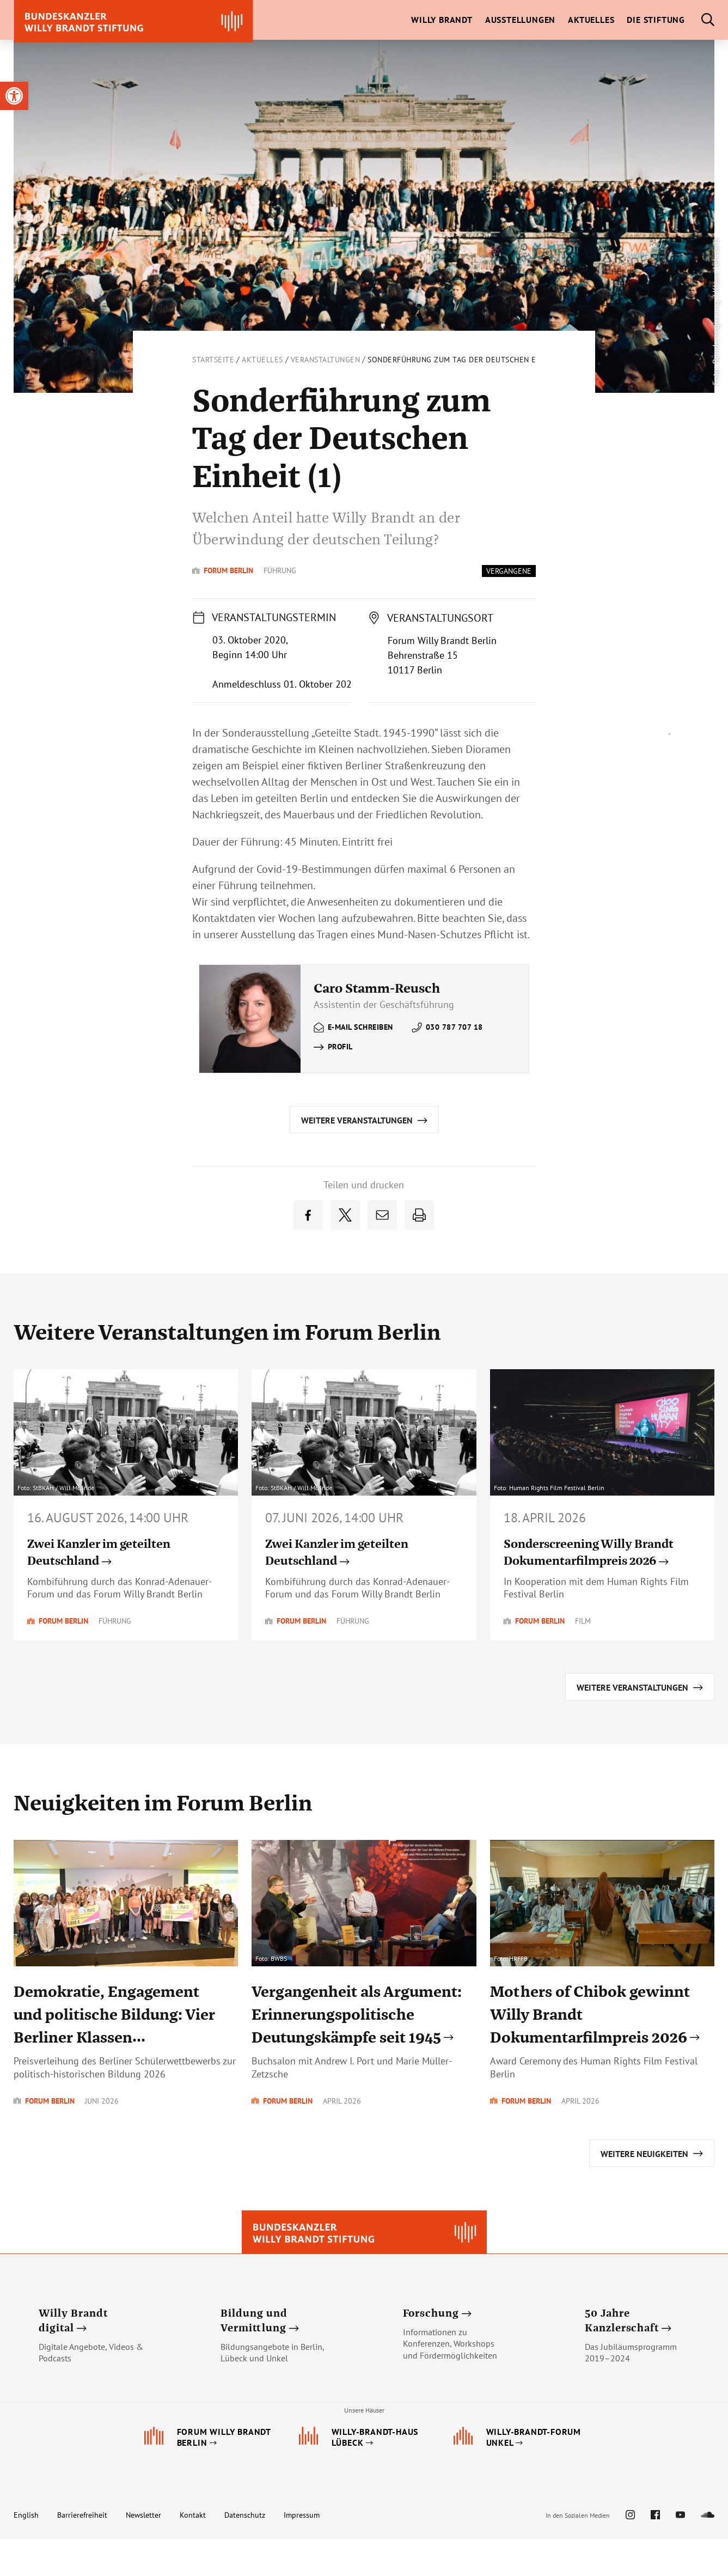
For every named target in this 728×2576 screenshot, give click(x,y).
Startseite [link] (213, 359)
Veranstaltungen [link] (325, 359)
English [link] (26, 2552)
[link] (14, 96)
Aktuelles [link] (262, 359)
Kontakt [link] (193, 2552)
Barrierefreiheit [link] (82, 2552)
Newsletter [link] (143, 2552)
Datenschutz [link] (244, 2552)
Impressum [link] (302, 2552)
